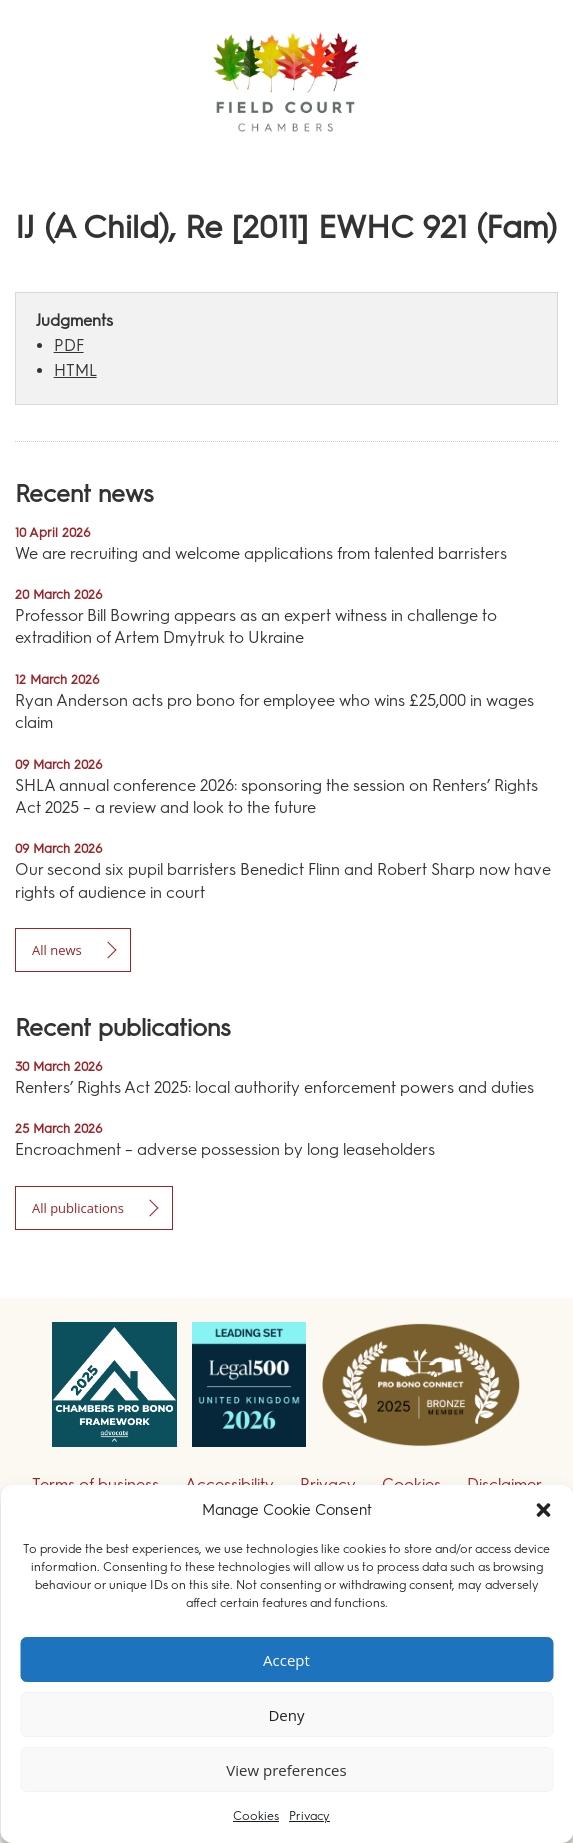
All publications (78, 1208)
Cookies (256, 1816)
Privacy (309, 1816)
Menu (522, 159)
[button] (543, 1510)
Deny (286, 1715)
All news (57, 950)
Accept (286, 1660)
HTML (75, 370)
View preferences (286, 1770)
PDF (69, 345)
